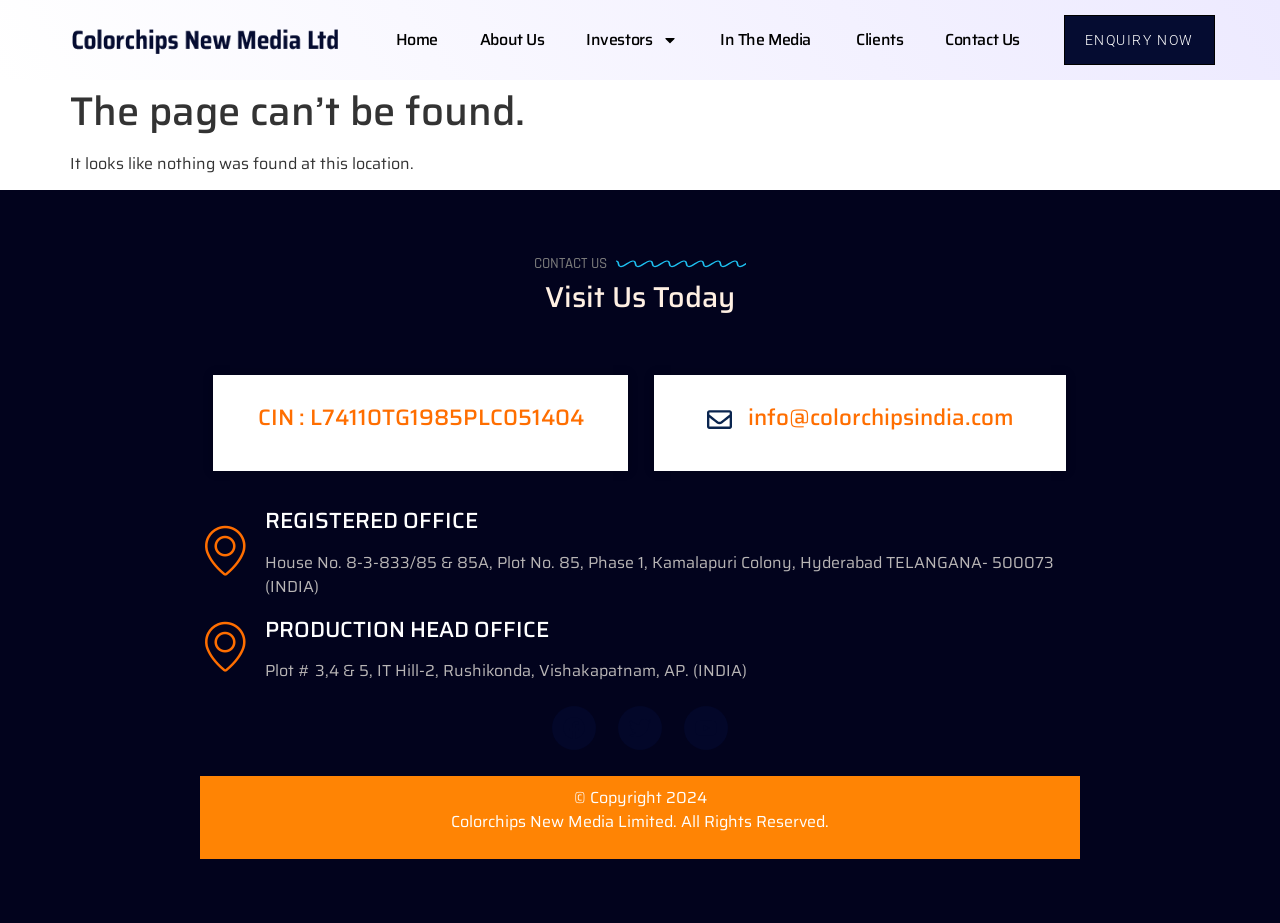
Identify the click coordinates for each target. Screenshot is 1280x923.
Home (417, 39)
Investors (632, 40)
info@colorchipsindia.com (881, 417)
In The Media (767, 39)
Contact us (982, 39)
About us (512, 39)
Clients (879, 39)
